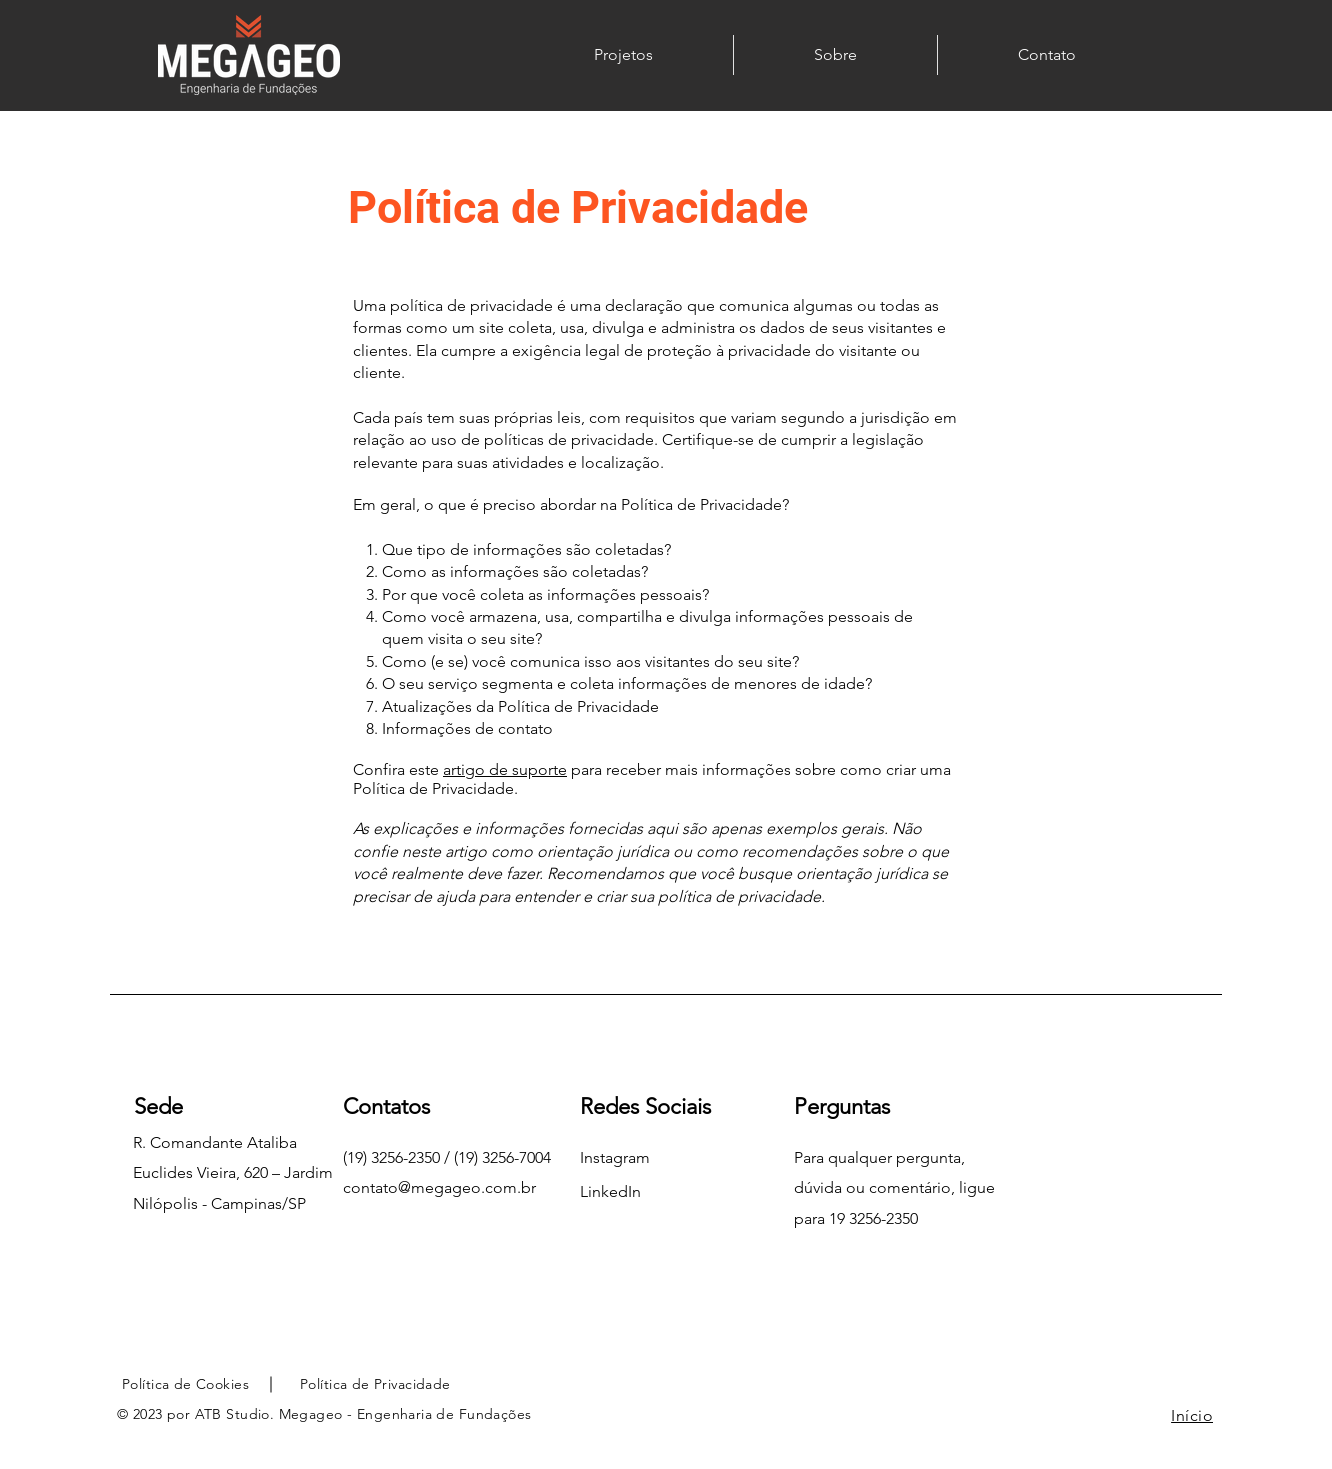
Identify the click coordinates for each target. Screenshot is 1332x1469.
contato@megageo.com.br (439, 1187)
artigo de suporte (505, 769)
